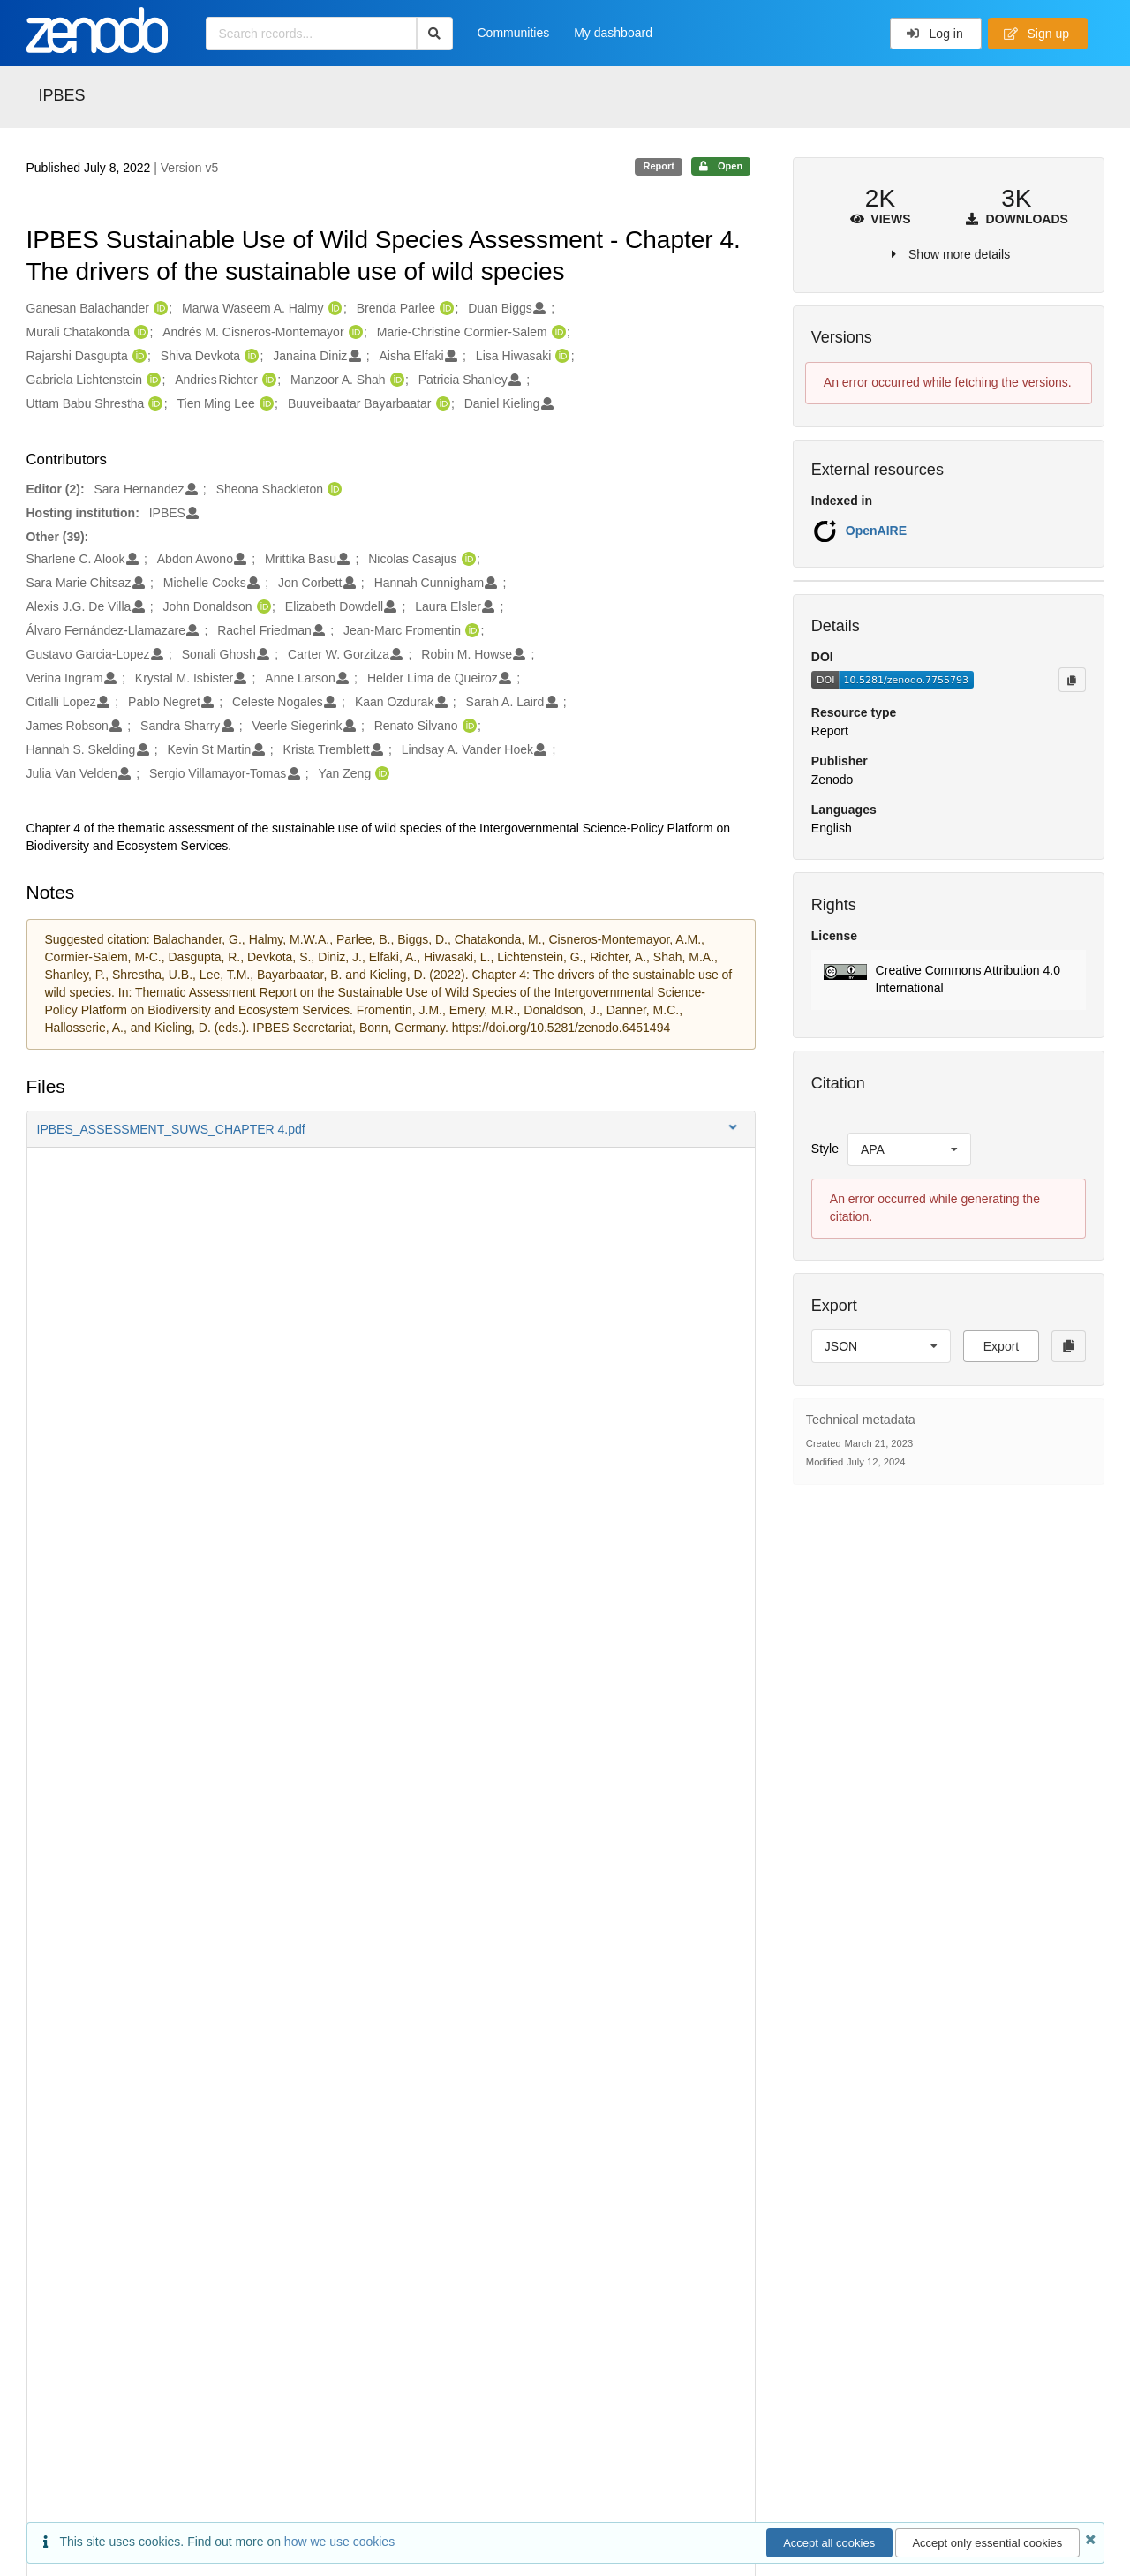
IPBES (62, 95)
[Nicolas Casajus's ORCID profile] (466, 560)
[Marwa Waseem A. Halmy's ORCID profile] (333, 309)
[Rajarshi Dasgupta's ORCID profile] (137, 356)
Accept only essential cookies (987, 2543)
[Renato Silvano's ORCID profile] (467, 726)
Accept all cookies (829, 2543)
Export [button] (1001, 1346)
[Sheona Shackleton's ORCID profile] (332, 490)
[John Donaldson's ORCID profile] (261, 607)
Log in (934, 33)
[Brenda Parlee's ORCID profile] (444, 309)
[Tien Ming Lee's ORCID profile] (264, 404)
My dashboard (613, 33)
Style (825, 1148)
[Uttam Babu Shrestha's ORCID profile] (153, 404)
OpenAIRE (876, 530)
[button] (391, 1129)
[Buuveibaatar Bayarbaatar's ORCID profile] (441, 404)
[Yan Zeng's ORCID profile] (380, 774)
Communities (514, 33)
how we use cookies (339, 2542)
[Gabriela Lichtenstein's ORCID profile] (151, 380)
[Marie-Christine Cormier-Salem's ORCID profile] (556, 333)
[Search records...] (311, 33)
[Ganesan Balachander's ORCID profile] (158, 309)
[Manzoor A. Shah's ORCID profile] (395, 380)
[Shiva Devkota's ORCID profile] (249, 356)
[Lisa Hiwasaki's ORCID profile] (560, 356)
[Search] (435, 33)
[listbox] (909, 1149)
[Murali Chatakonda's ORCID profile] (139, 333)
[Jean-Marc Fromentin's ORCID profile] (470, 631)
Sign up (1036, 33)
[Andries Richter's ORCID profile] (267, 380)
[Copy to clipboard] (1071, 679)
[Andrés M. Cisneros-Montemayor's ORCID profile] (353, 333)
